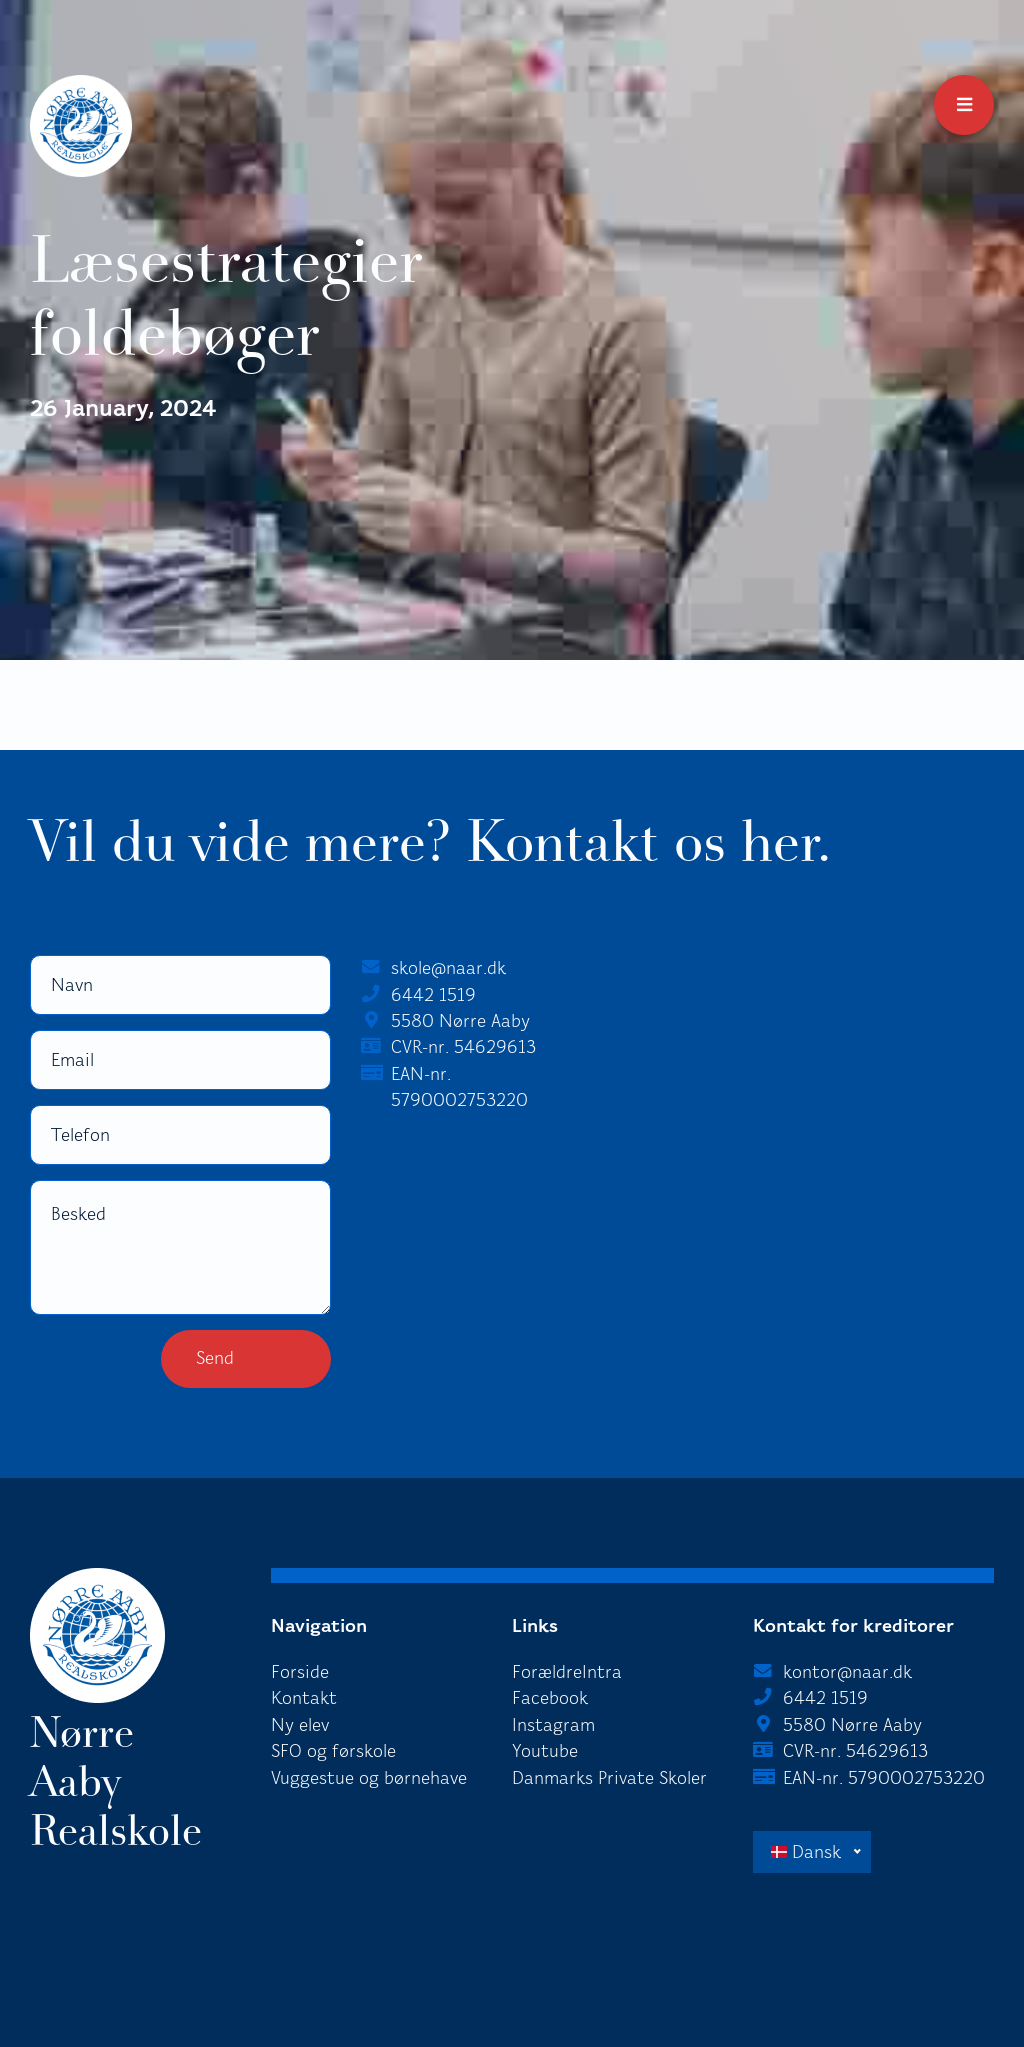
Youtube (545, 1751)
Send (215, 1358)
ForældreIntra (567, 1672)
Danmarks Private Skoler (609, 1778)
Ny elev (300, 1725)
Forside (300, 1672)
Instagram (553, 1725)
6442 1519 (433, 995)
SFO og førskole (333, 1751)
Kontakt (304, 1698)
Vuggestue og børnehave (369, 1778)
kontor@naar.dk (847, 1672)
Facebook (550, 1698)
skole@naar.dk (448, 968)
